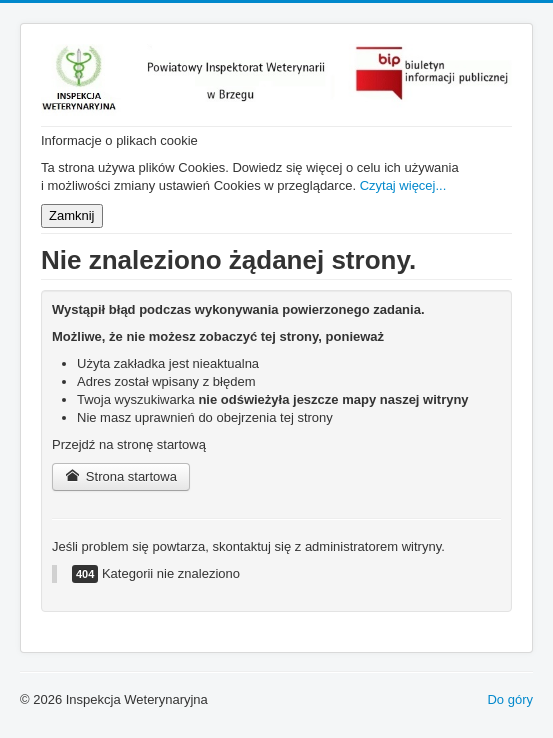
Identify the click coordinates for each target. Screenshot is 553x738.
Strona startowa (121, 476)
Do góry (510, 699)
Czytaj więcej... (403, 185)
